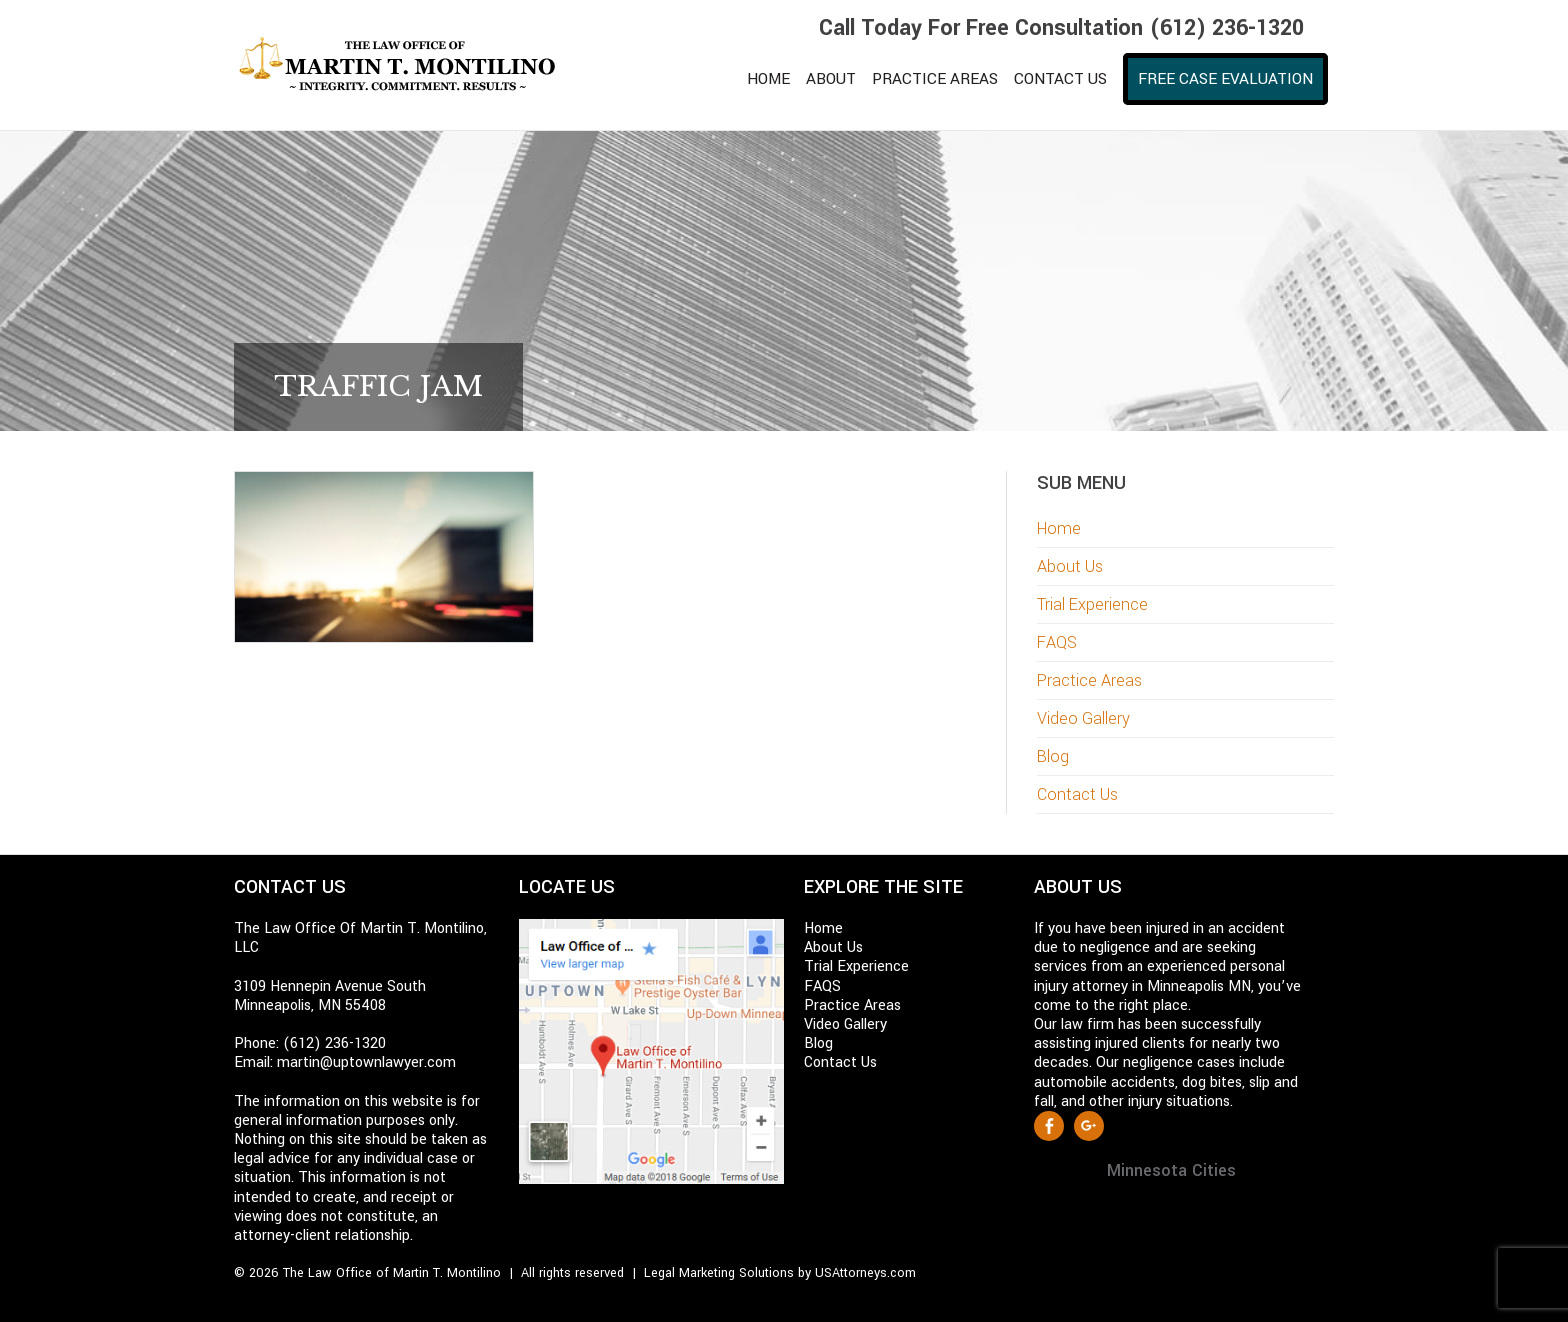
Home (1059, 528)
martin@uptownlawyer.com (366, 1062)
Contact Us (1077, 794)
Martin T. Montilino (409, 65)
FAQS (1057, 642)
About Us (1070, 566)
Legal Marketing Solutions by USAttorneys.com (780, 1273)
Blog (1053, 756)
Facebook (1049, 1126)
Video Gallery (1083, 718)
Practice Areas (1089, 680)
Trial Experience (1092, 604)
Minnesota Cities (1171, 1170)
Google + (1089, 1126)
